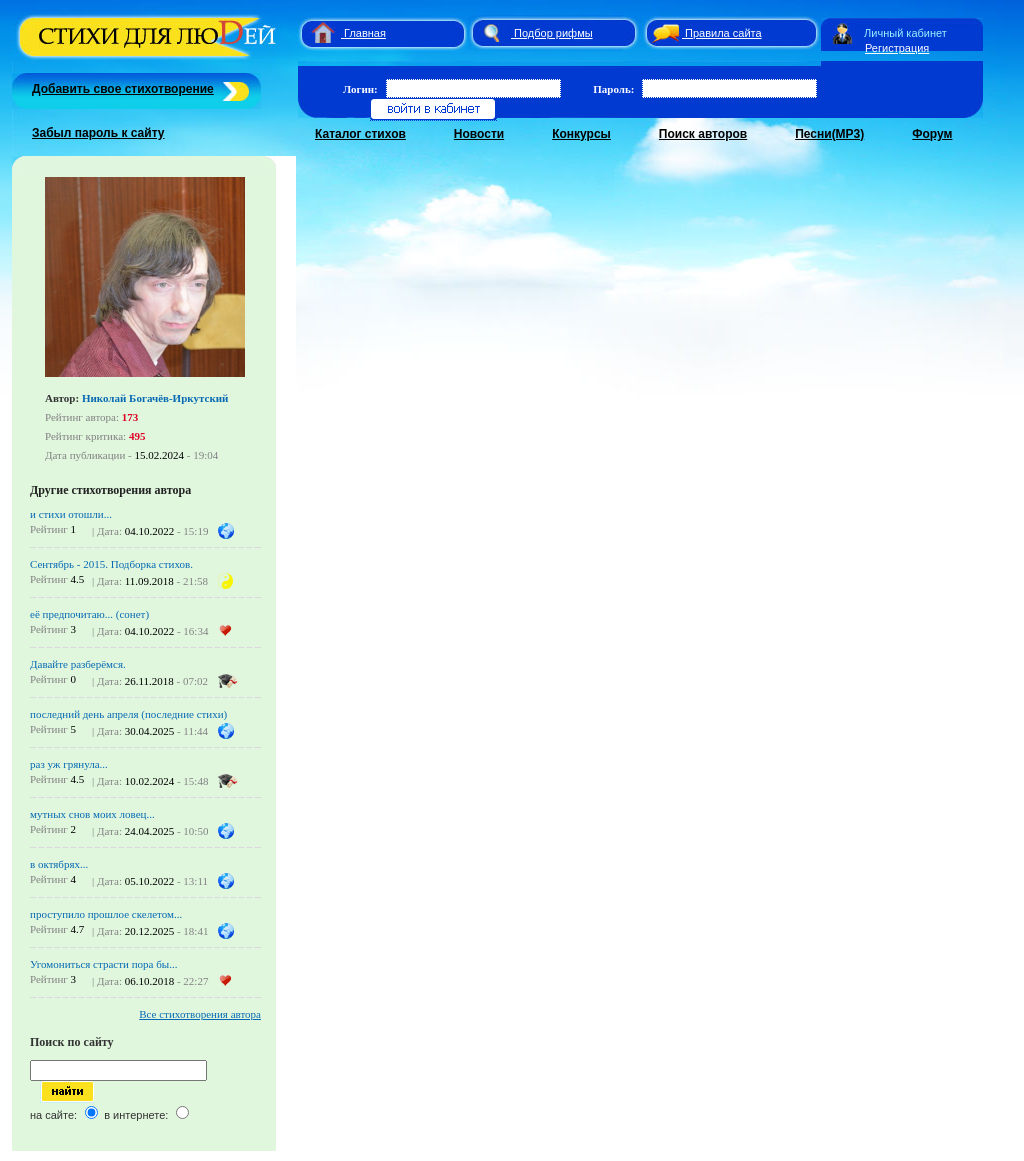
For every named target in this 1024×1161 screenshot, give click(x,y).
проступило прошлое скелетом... (106, 914)
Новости (479, 134)
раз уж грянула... (69, 764)
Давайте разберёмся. (78, 664)
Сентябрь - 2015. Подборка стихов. (111, 564)
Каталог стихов (360, 134)
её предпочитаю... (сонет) (89, 614)
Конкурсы (581, 134)
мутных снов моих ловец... (92, 814)
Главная (365, 33)
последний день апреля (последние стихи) (128, 714)
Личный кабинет (905, 33)
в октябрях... (59, 864)
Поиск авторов (703, 134)
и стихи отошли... (71, 514)
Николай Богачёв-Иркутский (155, 398)
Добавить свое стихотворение (123, 89)
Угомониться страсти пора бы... (103, 964)
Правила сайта (723, 33)
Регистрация (897, 48)
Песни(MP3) (829, 134)
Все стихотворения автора (200, 1014)
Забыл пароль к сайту (98, 133)
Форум (932, 134)
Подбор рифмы (553, 33)
